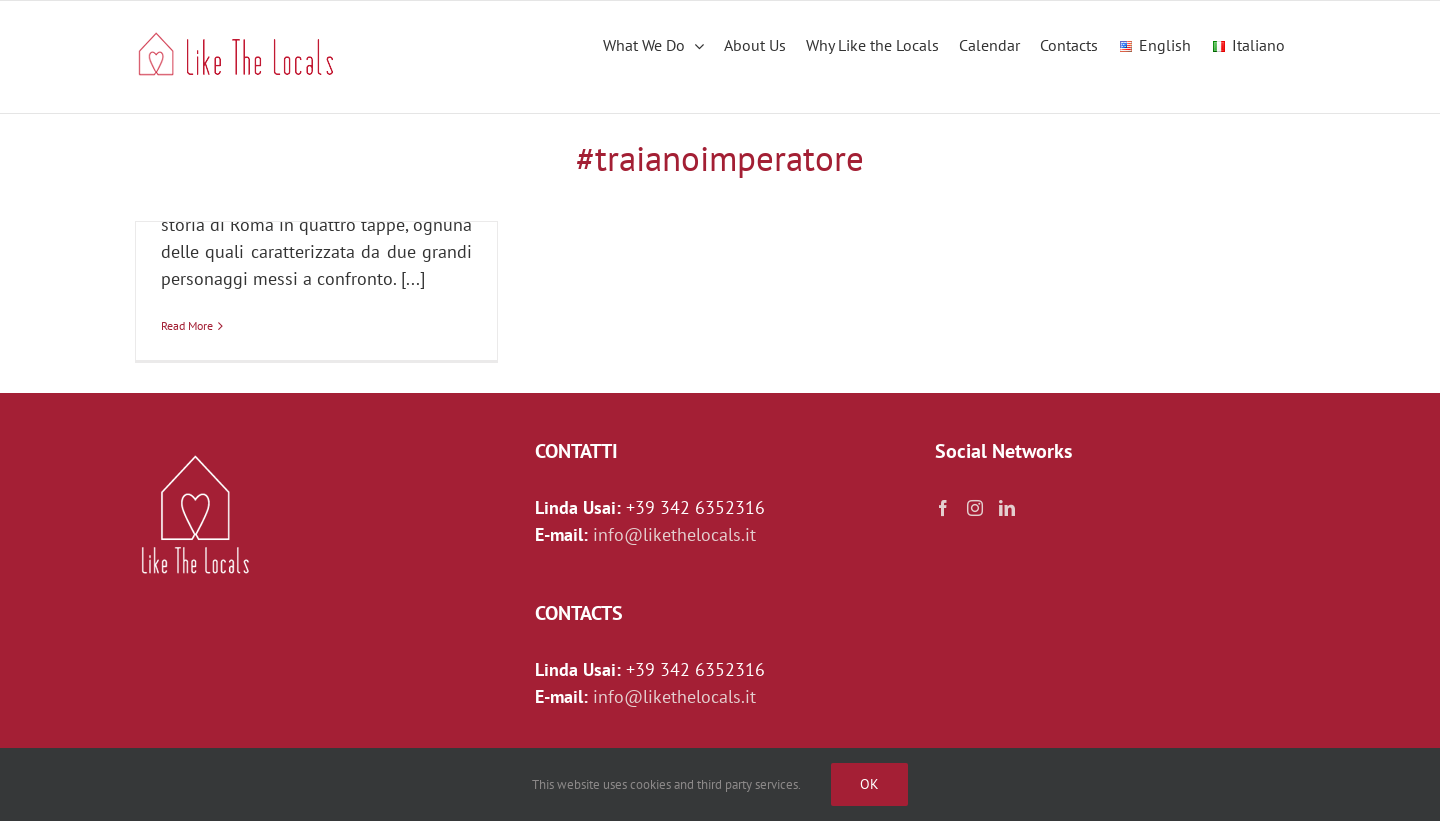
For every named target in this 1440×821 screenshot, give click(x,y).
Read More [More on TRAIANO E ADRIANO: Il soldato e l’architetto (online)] (187, 325)
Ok (869, 784)
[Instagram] (975, 508)
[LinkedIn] (1007, 508)
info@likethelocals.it (674, 534)
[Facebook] (943, 508)
